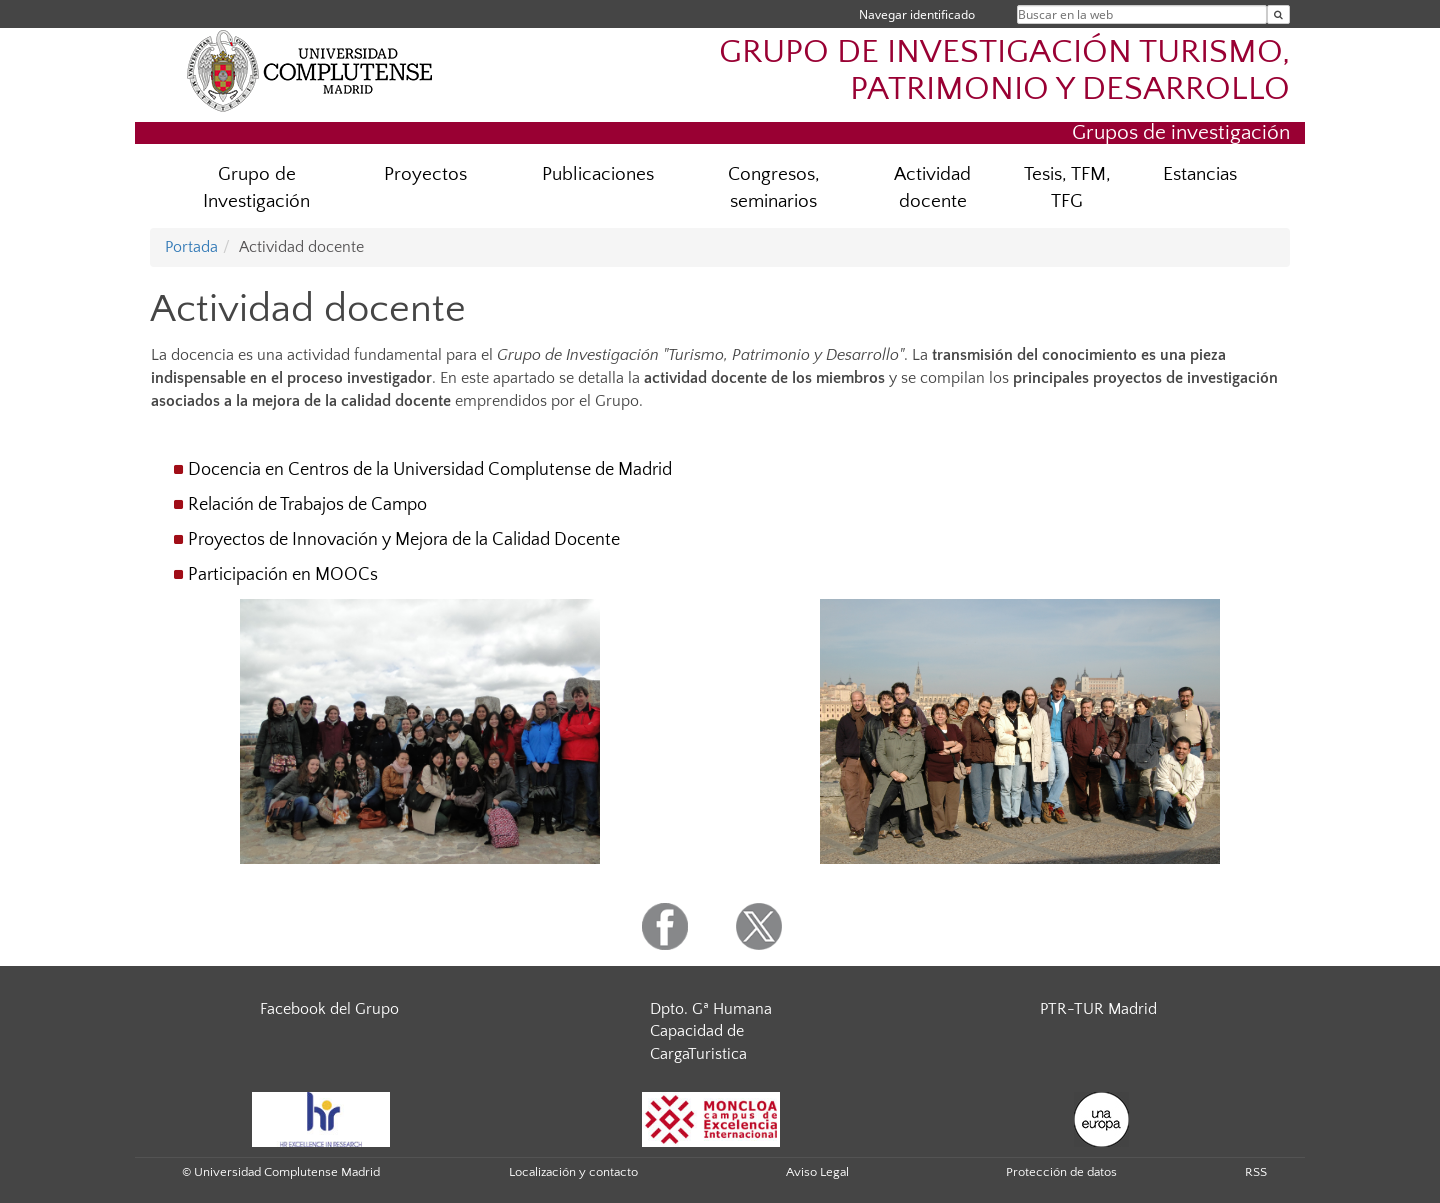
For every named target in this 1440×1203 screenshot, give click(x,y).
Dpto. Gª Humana (711, 1009)
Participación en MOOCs (283, 575)
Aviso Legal (817, 1172)
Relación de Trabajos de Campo (307, 505)
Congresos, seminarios (774, 188)
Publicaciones (598, 174)
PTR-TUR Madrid (1098, 1009)
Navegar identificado (917, 14)
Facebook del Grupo (329, 1009)
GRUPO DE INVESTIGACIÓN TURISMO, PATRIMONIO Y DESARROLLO (1004, 71)
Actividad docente (932, 188)
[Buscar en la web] (1278, 14)
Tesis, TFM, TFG (1067, 188)
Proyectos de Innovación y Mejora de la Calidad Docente (404, 540)
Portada (191, 247)
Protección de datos (1061, 1172)
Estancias (1200, 174)
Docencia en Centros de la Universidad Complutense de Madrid (430, 470)
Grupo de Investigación (256, 188)
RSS (1256, 1172)
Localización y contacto (573, 1172)
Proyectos (425, 174)
